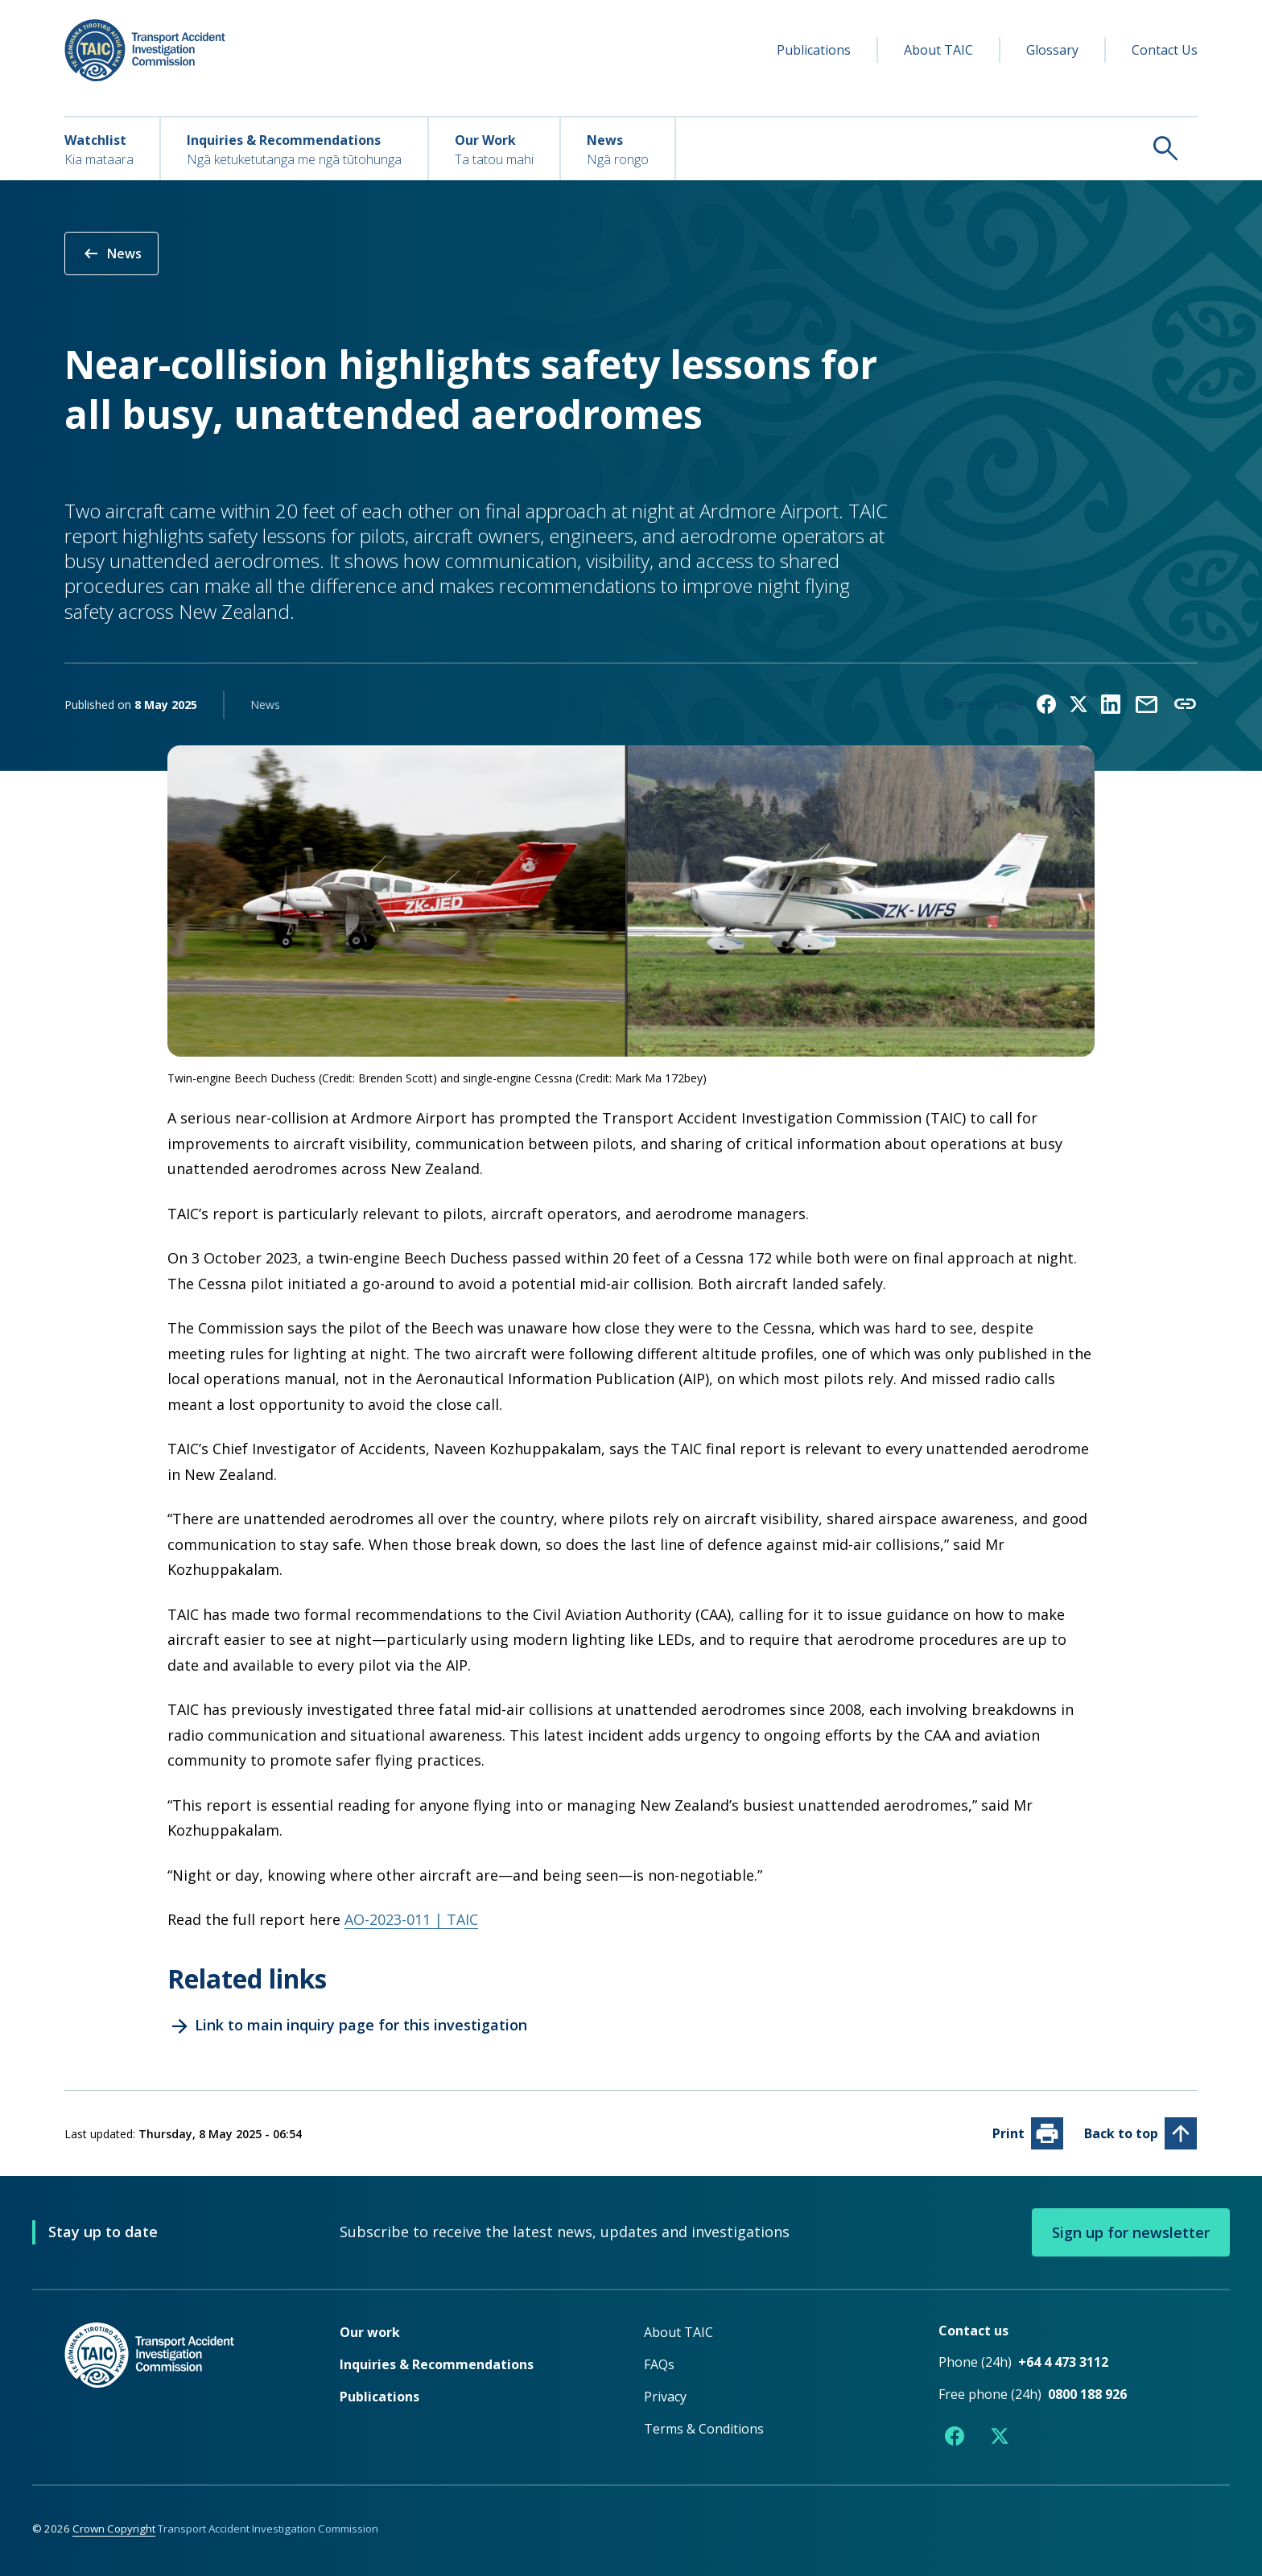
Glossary (1052, 50)
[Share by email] (1146, 704)
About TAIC (938, 50)
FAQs (659, 2364)
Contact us (973, 2330)
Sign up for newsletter (1131, 2232)
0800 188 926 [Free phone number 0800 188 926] (1087, 2394)
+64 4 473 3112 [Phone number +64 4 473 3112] (1063, 2362)
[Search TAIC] (937, 148)
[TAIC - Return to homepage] (178, 2387)
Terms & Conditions (704, 2429)
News (111, 253)
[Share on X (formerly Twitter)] (1078, 704)
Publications (814, 50)
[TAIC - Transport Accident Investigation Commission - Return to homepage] (144, 50)
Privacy (665, 2396)
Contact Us (1165, 50)
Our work (370, 2332)
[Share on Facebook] (1046, 704)
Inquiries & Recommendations (437, 2364)
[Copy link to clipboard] (1185, 704)
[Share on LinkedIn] (1110, 704)
